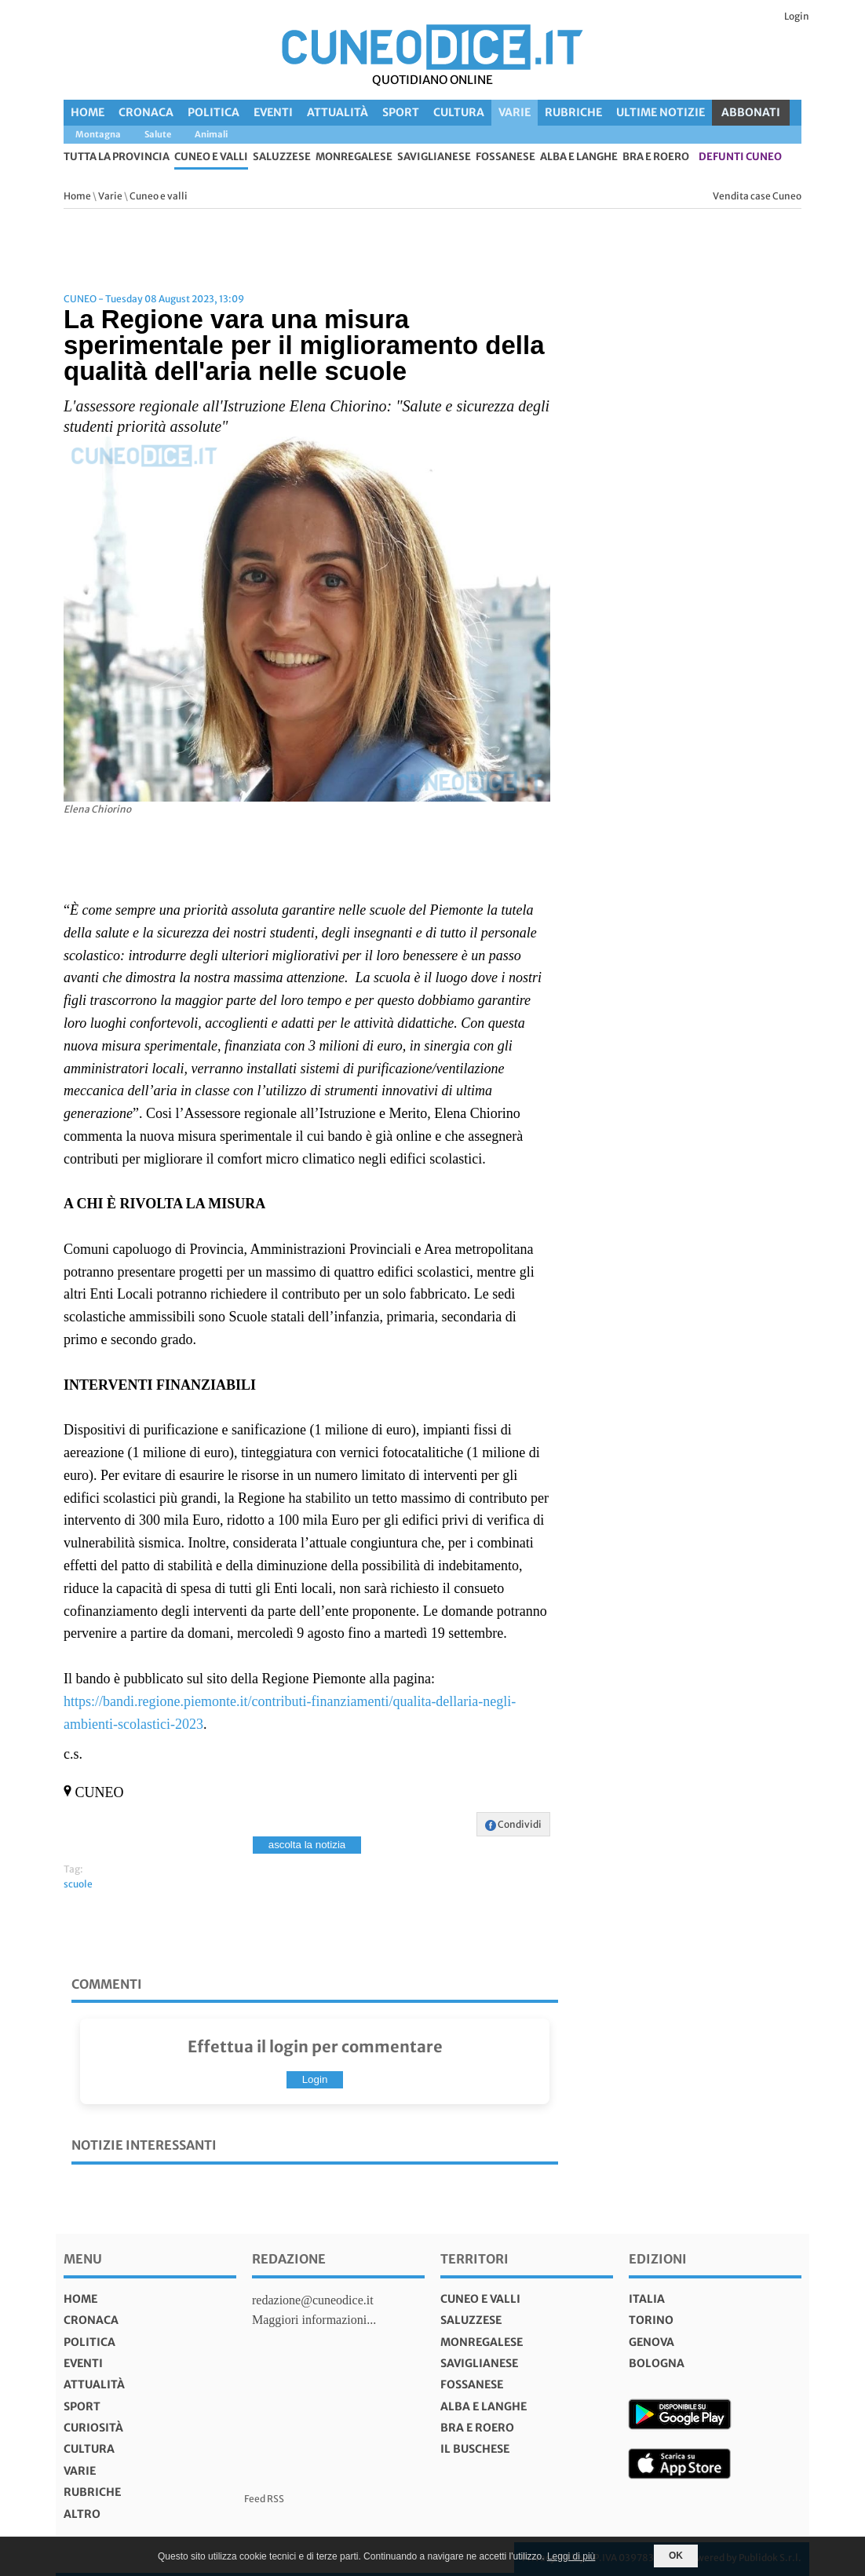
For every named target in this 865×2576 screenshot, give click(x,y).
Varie (514, 112)
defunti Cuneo (740, 157)
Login (796, 16)
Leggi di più (571, 2556)
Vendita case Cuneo (757, 196)
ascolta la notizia (307, 1845)
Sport (400, 112)
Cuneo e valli (211, 157)
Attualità (337, 112)
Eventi (273, 112)
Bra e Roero (655, 157)
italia (647, 2299)
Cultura (458, 112)
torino (651, 2320)
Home (87, 112)
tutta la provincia (117, 157)
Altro (82, 2514)
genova (651, 2342)
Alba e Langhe (579, 157)
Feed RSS (264, 2499)
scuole (78, 1884)
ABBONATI (750, 112)
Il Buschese (474, 2449)
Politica (213, 112)
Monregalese (354, 157)
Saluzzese (282, 157)
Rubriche (573, 112)
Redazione (289, 2259)
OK (676, 2555)
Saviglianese (434, 157)
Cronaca (146, 112)
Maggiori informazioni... (314, 2319)
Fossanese (505, 157)
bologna (656, 2363)
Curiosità (93, 2428)
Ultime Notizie (660, 112)
